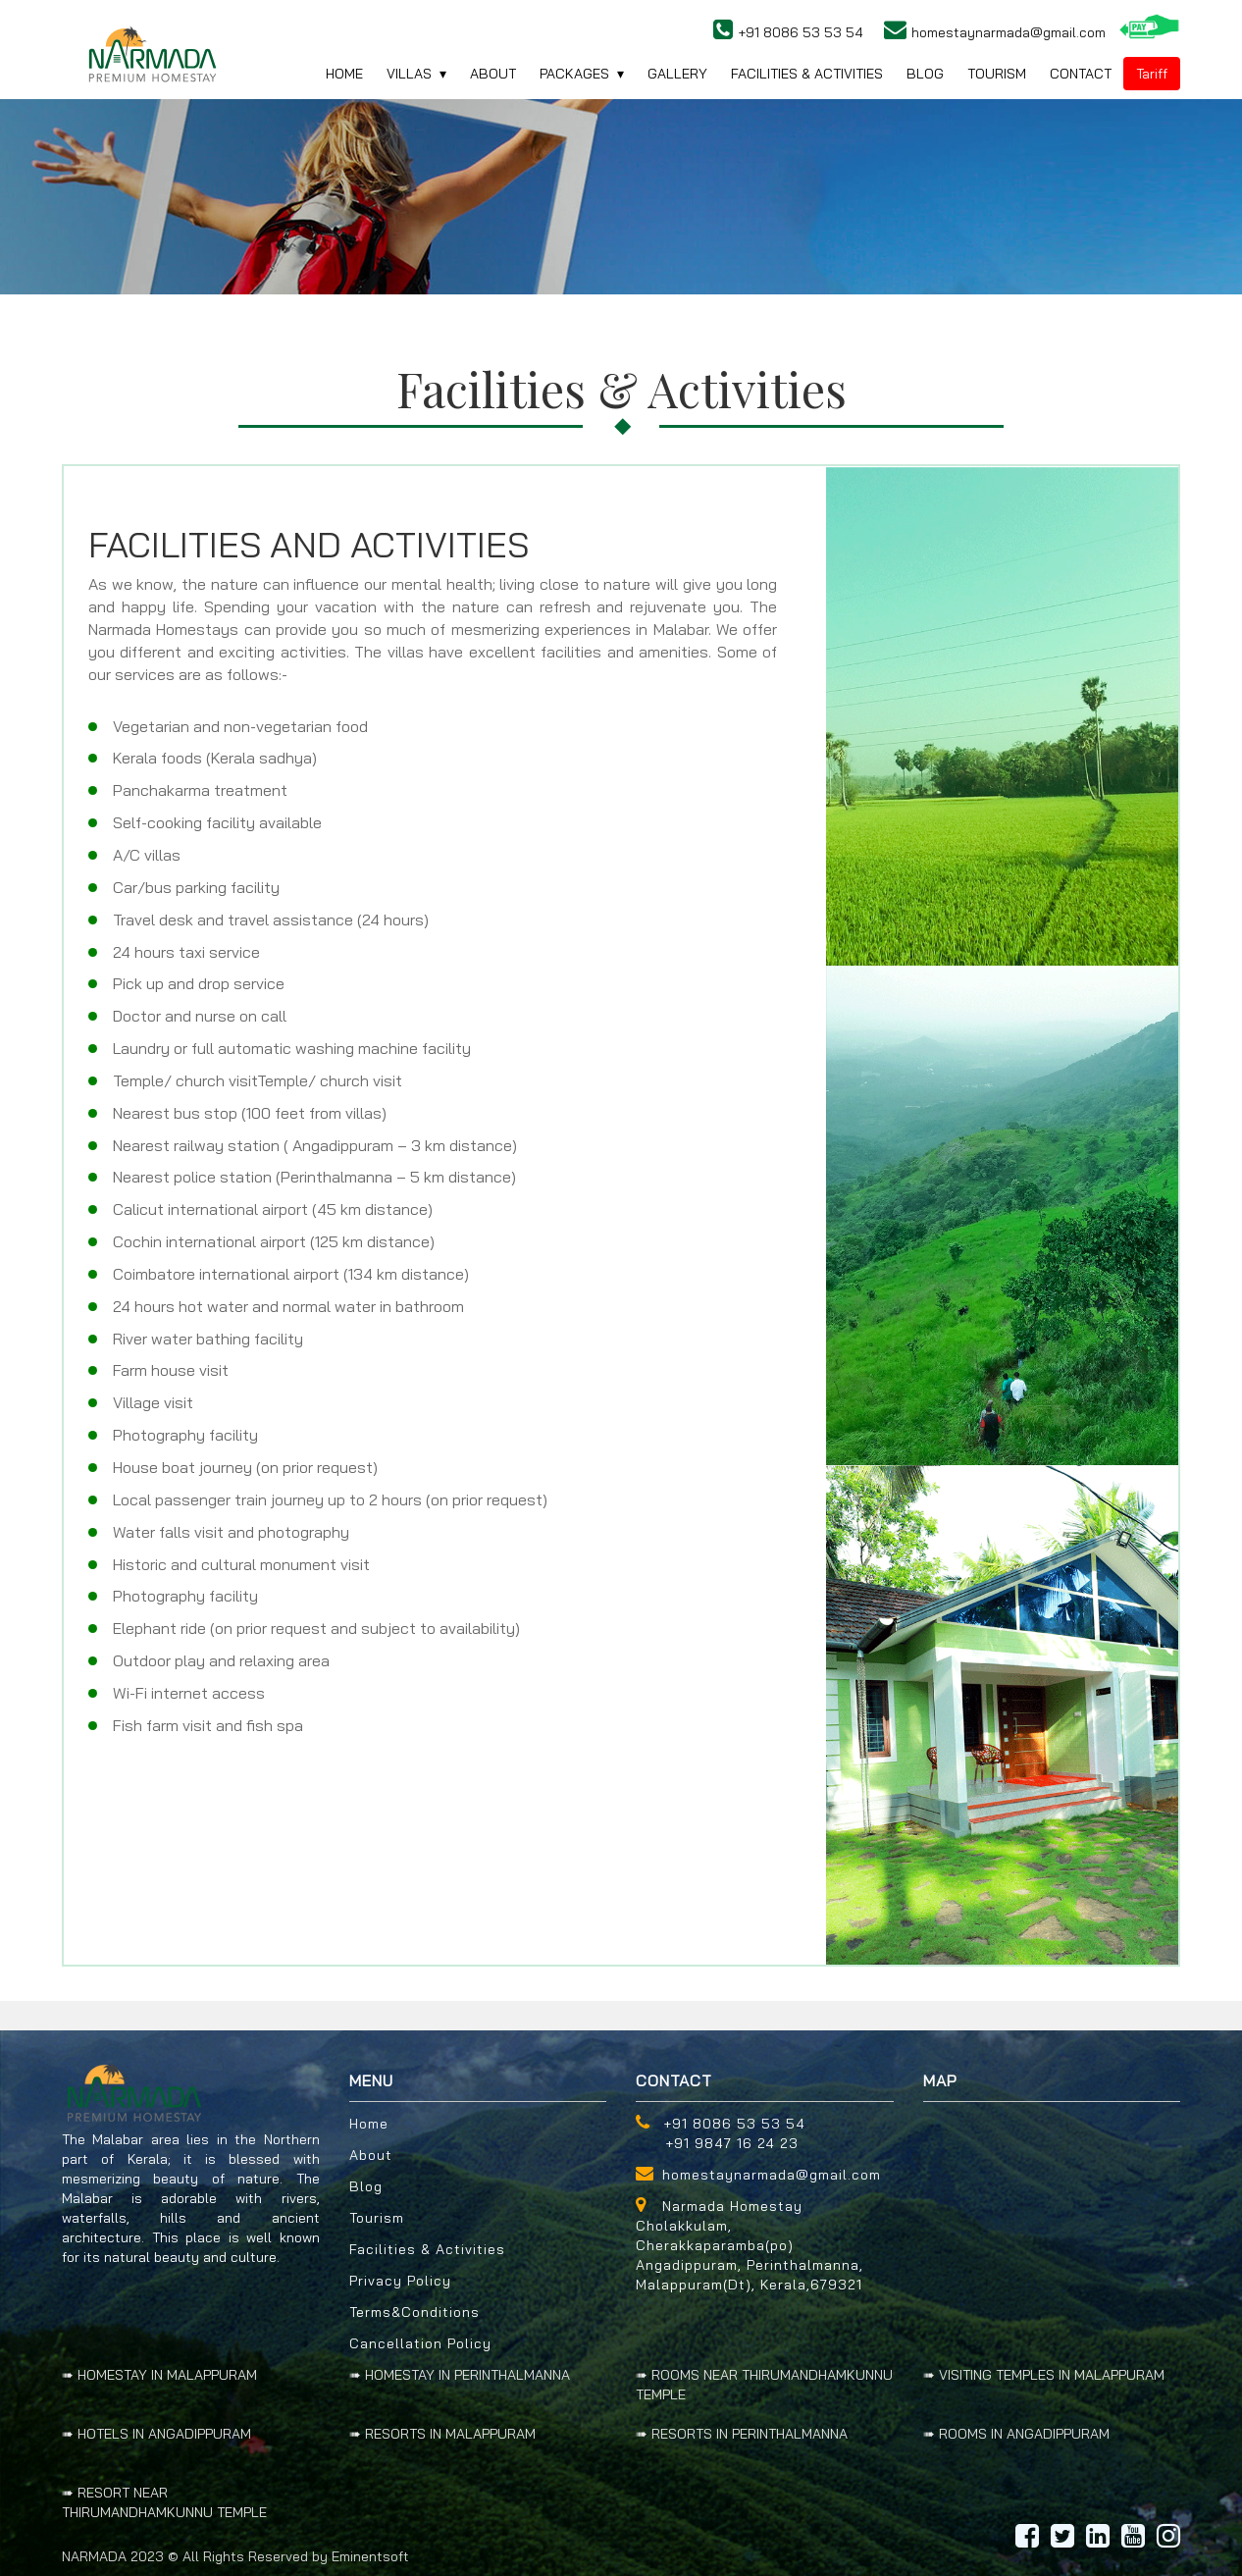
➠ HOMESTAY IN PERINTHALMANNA (459, 2375)
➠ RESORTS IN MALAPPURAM (442, 2434)
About (493, 73)
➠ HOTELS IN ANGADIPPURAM (156, 2434)
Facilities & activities (807, 73)
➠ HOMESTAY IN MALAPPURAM (159, 2375)
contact (1081, 73)
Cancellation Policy (420, 2343)
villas (409, 73)
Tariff (1151, 73)
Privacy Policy (400, 2280)
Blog (366, 2186)
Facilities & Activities (427, 2249)
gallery (677, 73)
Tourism (996, 73)
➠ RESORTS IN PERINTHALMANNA (742, 2434)
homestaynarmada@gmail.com (771, 2174)
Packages (574, 73)
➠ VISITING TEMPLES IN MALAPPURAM (1043, 2375)
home (344, 73)
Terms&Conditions (414, 2312)
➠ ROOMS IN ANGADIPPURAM (1016, 2434)
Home (368, 2123)
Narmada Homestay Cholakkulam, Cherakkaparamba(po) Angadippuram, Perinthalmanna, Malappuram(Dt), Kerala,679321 (749, 2245)
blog (925, 73)
